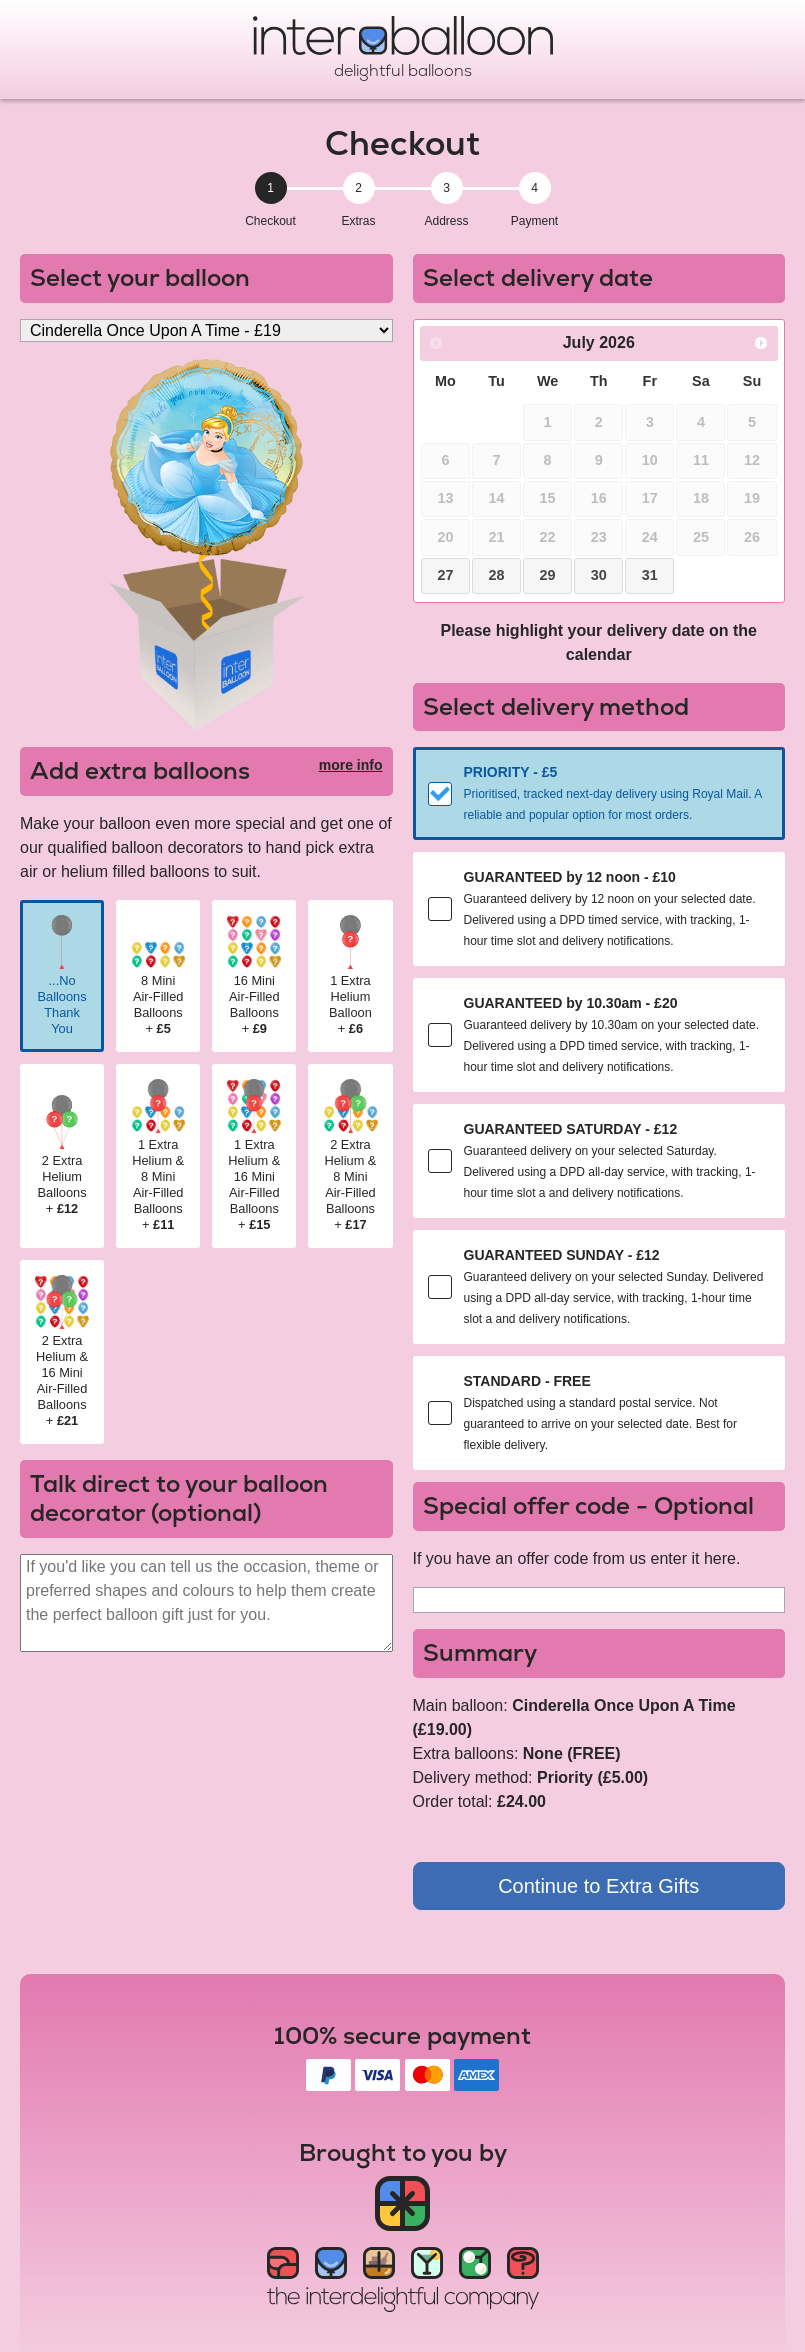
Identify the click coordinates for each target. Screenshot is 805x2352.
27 (445, 575)
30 (599, 575)
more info (351, 765)
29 (548, 575)
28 (497, 575)
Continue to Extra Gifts (598, 1886)
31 (650, 575)
